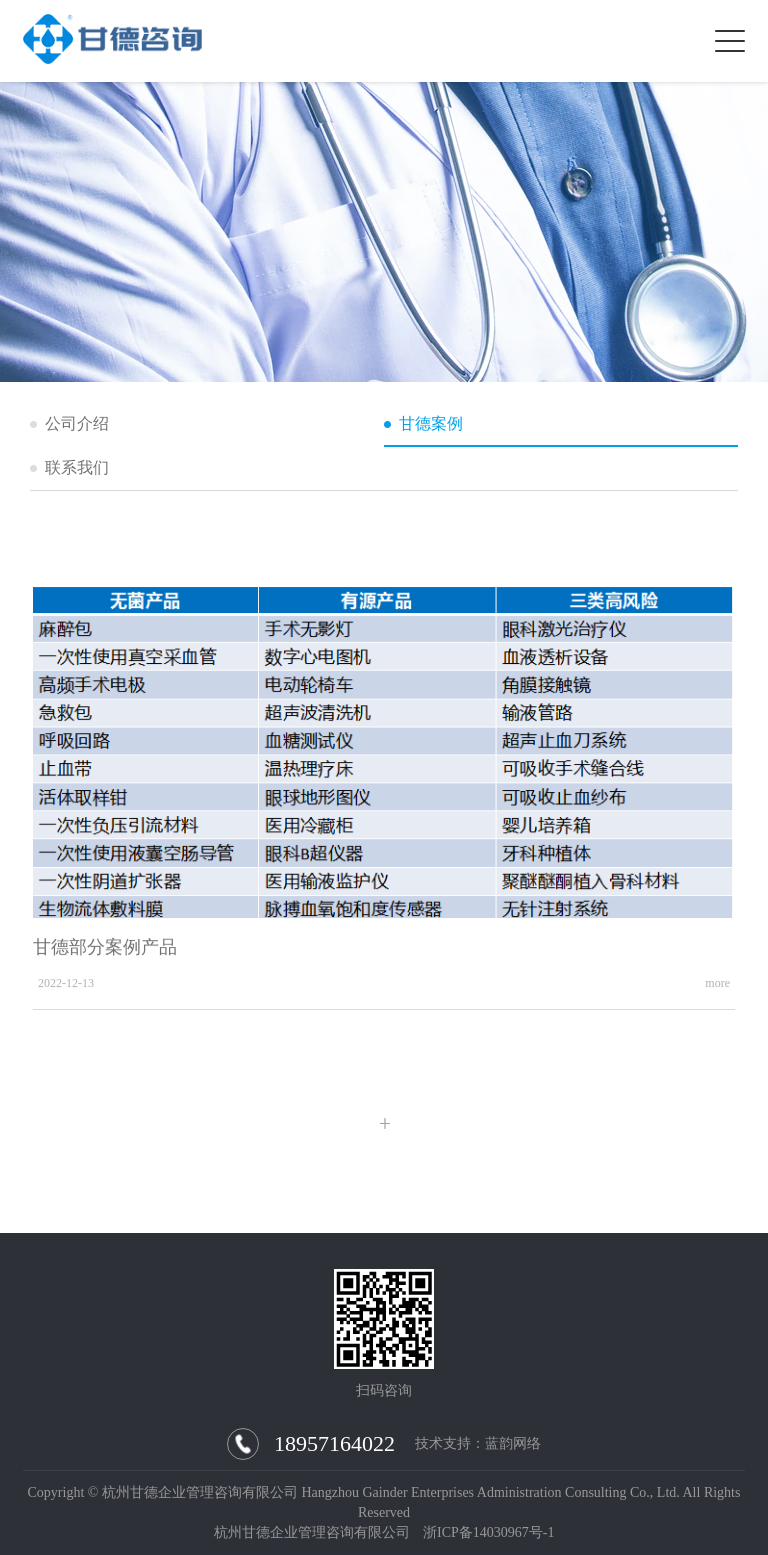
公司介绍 (77, 423)
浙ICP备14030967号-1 (488, 1532)
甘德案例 (431, 423)
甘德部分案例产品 (105, 948)
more (717, 984)
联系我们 (77, 467)
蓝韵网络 (513, 1444)
